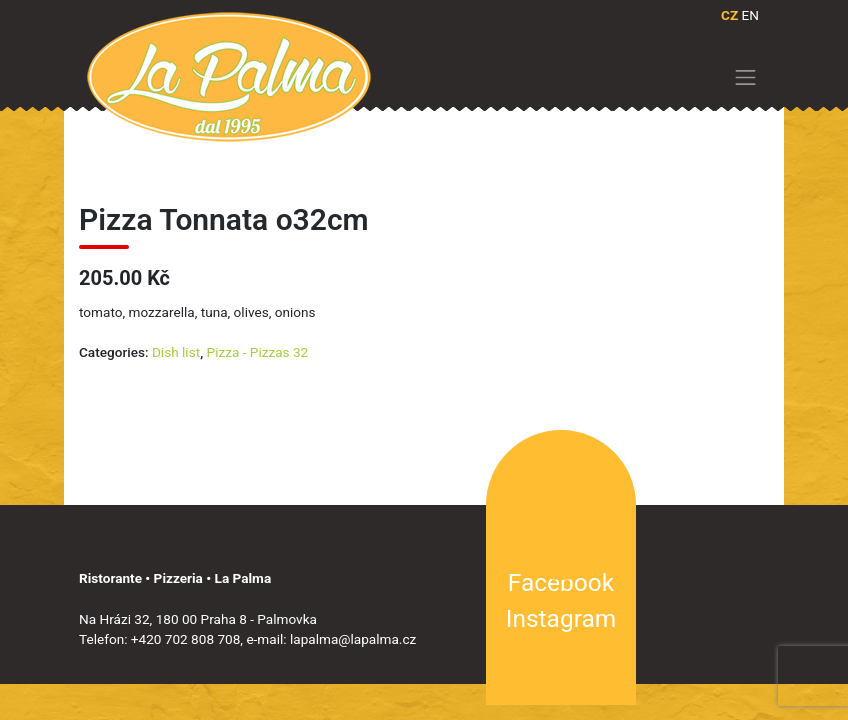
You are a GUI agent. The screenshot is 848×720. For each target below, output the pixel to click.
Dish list (176, 352)
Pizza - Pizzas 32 (258, 352)
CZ (729, 15)
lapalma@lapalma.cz (353, 639)
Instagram (561, 618)
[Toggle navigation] (746, 77)
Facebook (561, 582)
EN (750, 15)
